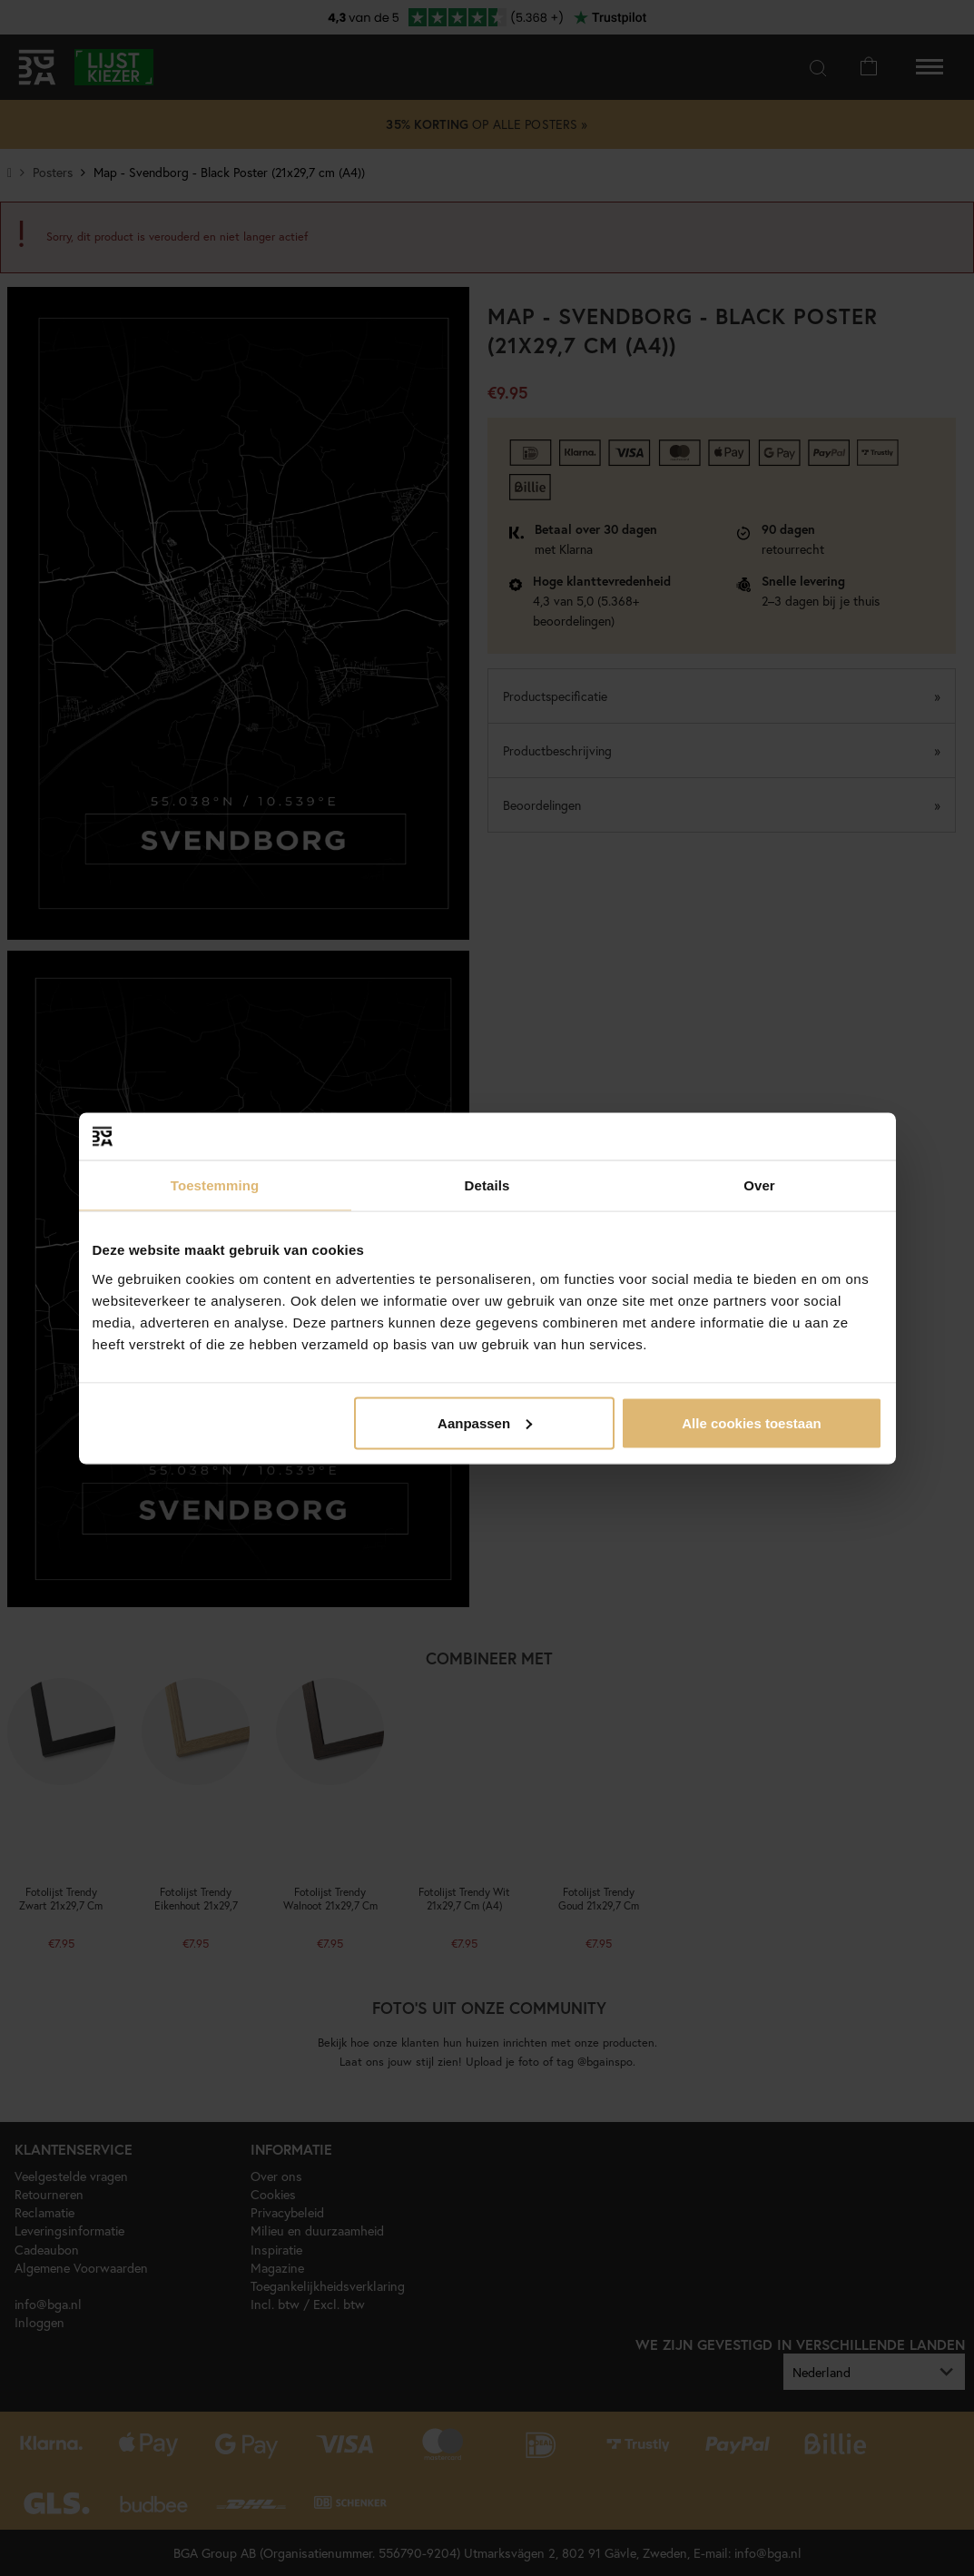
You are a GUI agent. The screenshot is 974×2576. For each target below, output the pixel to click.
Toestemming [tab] (215, 1185)
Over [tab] (759, 1185)
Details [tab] (487, 1185)
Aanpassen (485, 1422)
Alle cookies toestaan (751, 1422)
